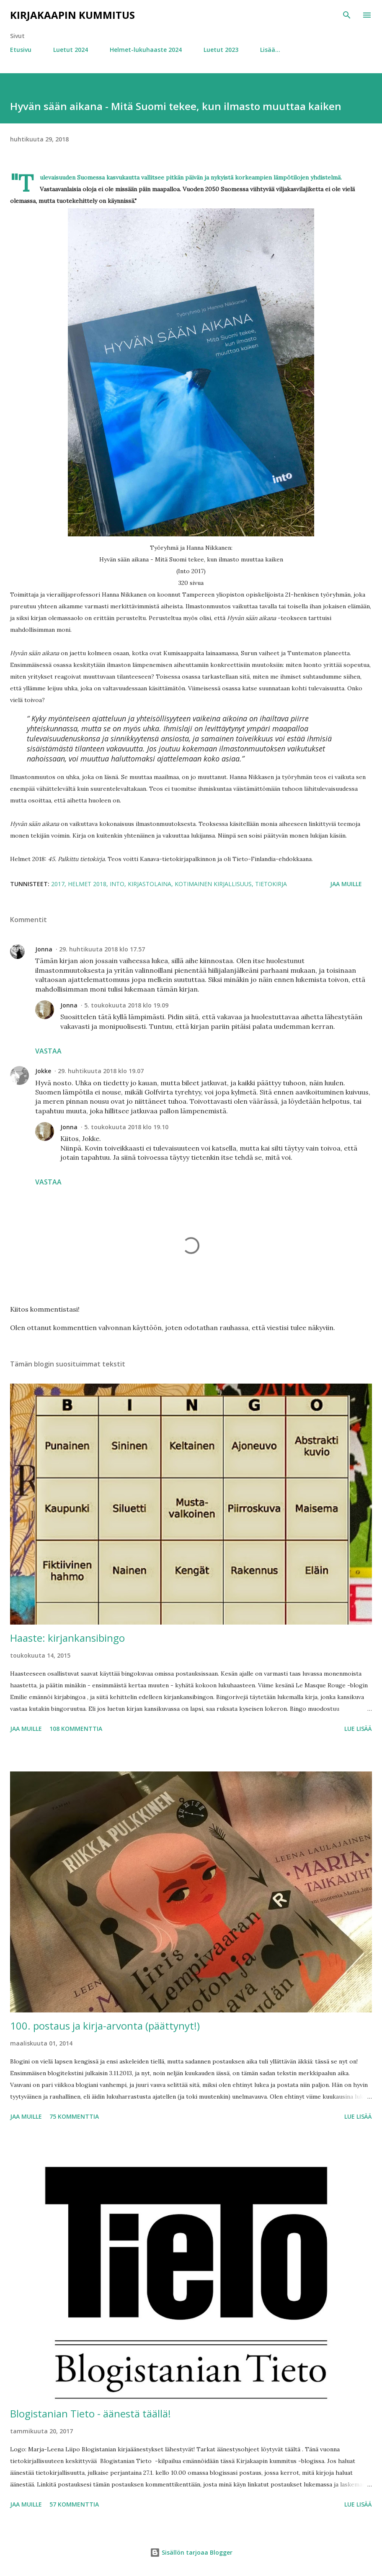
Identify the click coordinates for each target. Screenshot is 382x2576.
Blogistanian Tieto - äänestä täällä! (90, 2413)
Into (117, 884)
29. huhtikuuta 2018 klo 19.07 (101, 1071)
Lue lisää (358, 1729)
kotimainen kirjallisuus (213, 884)
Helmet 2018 (87, 884)
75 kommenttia (74, 2116)
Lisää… (270, 50)
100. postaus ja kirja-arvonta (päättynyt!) (105, 2026)
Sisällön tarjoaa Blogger (191, 2552)
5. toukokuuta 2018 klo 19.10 (126, 1127)
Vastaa (48, 1051)
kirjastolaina (149, 884)
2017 (58, 884)
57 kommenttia (74, 2504)
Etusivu (20, 50)
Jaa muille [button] (346, 884)
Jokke (43, 1071)
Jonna (43, 949)
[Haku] (347, 15)
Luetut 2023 (221, 50)
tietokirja (271, 884)
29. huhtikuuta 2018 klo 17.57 (102, 949)
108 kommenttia (75, 1729)
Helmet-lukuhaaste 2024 (146, 50)
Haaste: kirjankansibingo (67, 1638)
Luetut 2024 (70, 50)
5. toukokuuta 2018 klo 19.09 (126, 1005)
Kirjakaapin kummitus (72, 15)
